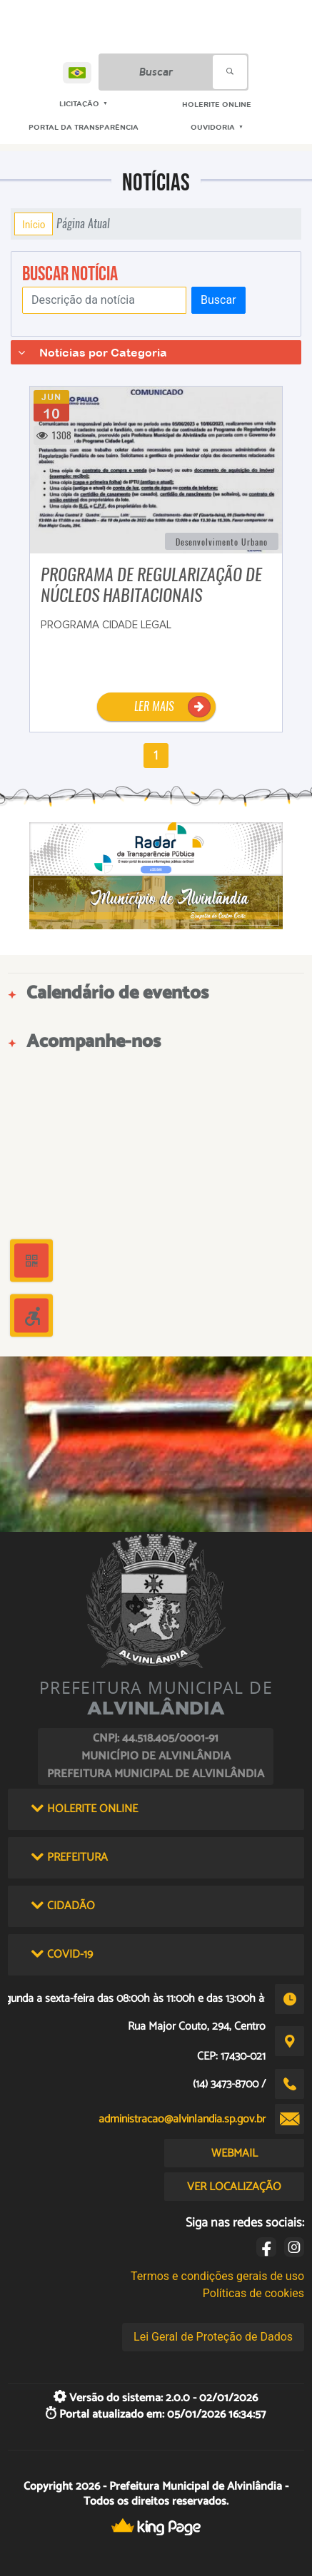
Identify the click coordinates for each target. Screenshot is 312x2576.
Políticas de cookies (253, 2293)
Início (33, 224)
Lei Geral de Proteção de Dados (213, 2337)
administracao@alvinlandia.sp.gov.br (182, 2119)
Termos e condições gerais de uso (217, 2276)
